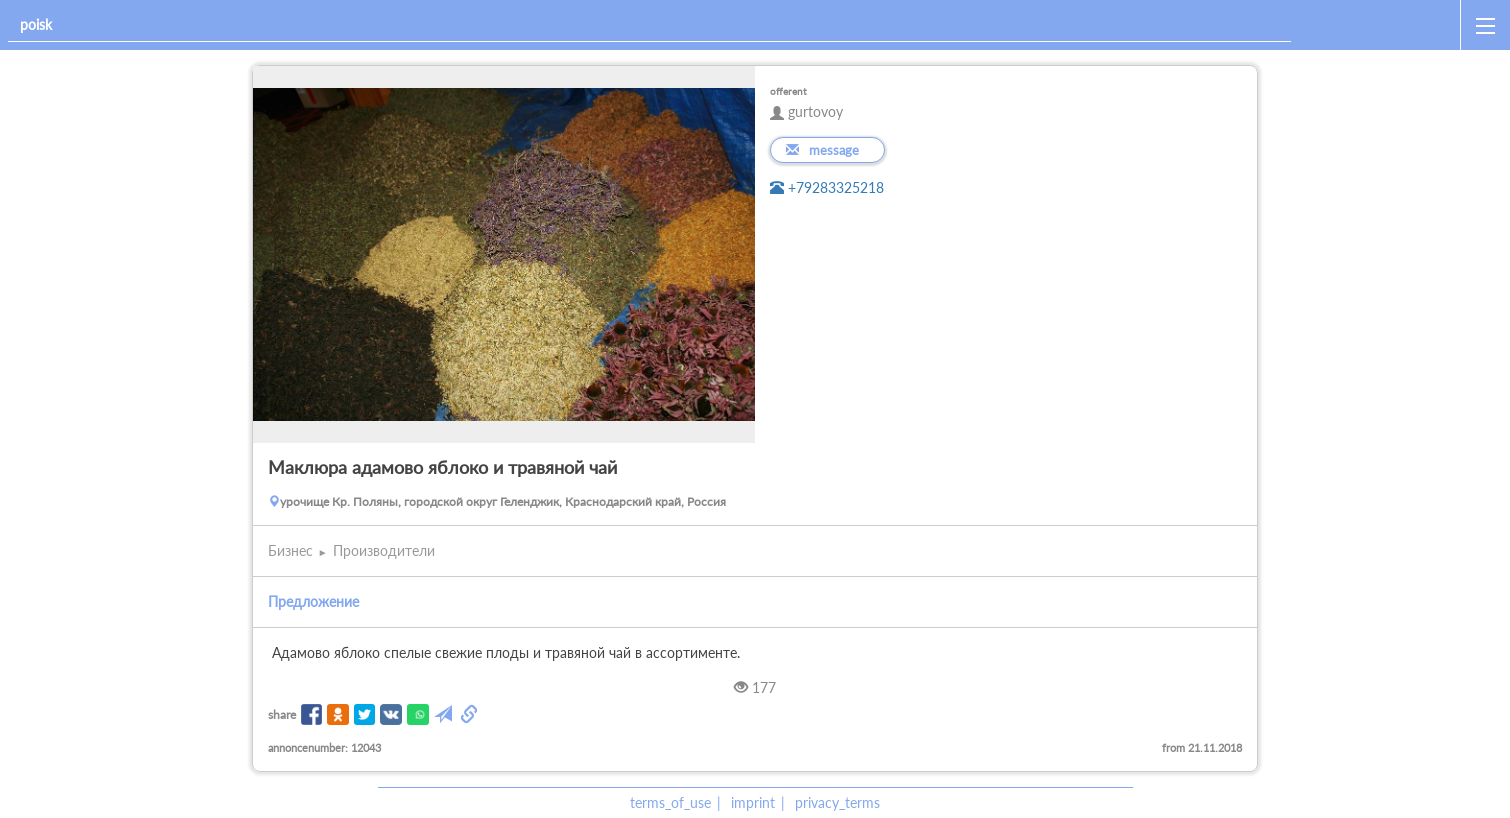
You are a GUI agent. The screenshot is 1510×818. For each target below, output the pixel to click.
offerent (788, 91)
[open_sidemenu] (1485, 25)
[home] (1379, 25)
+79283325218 (827, 187)
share (282, 714)
